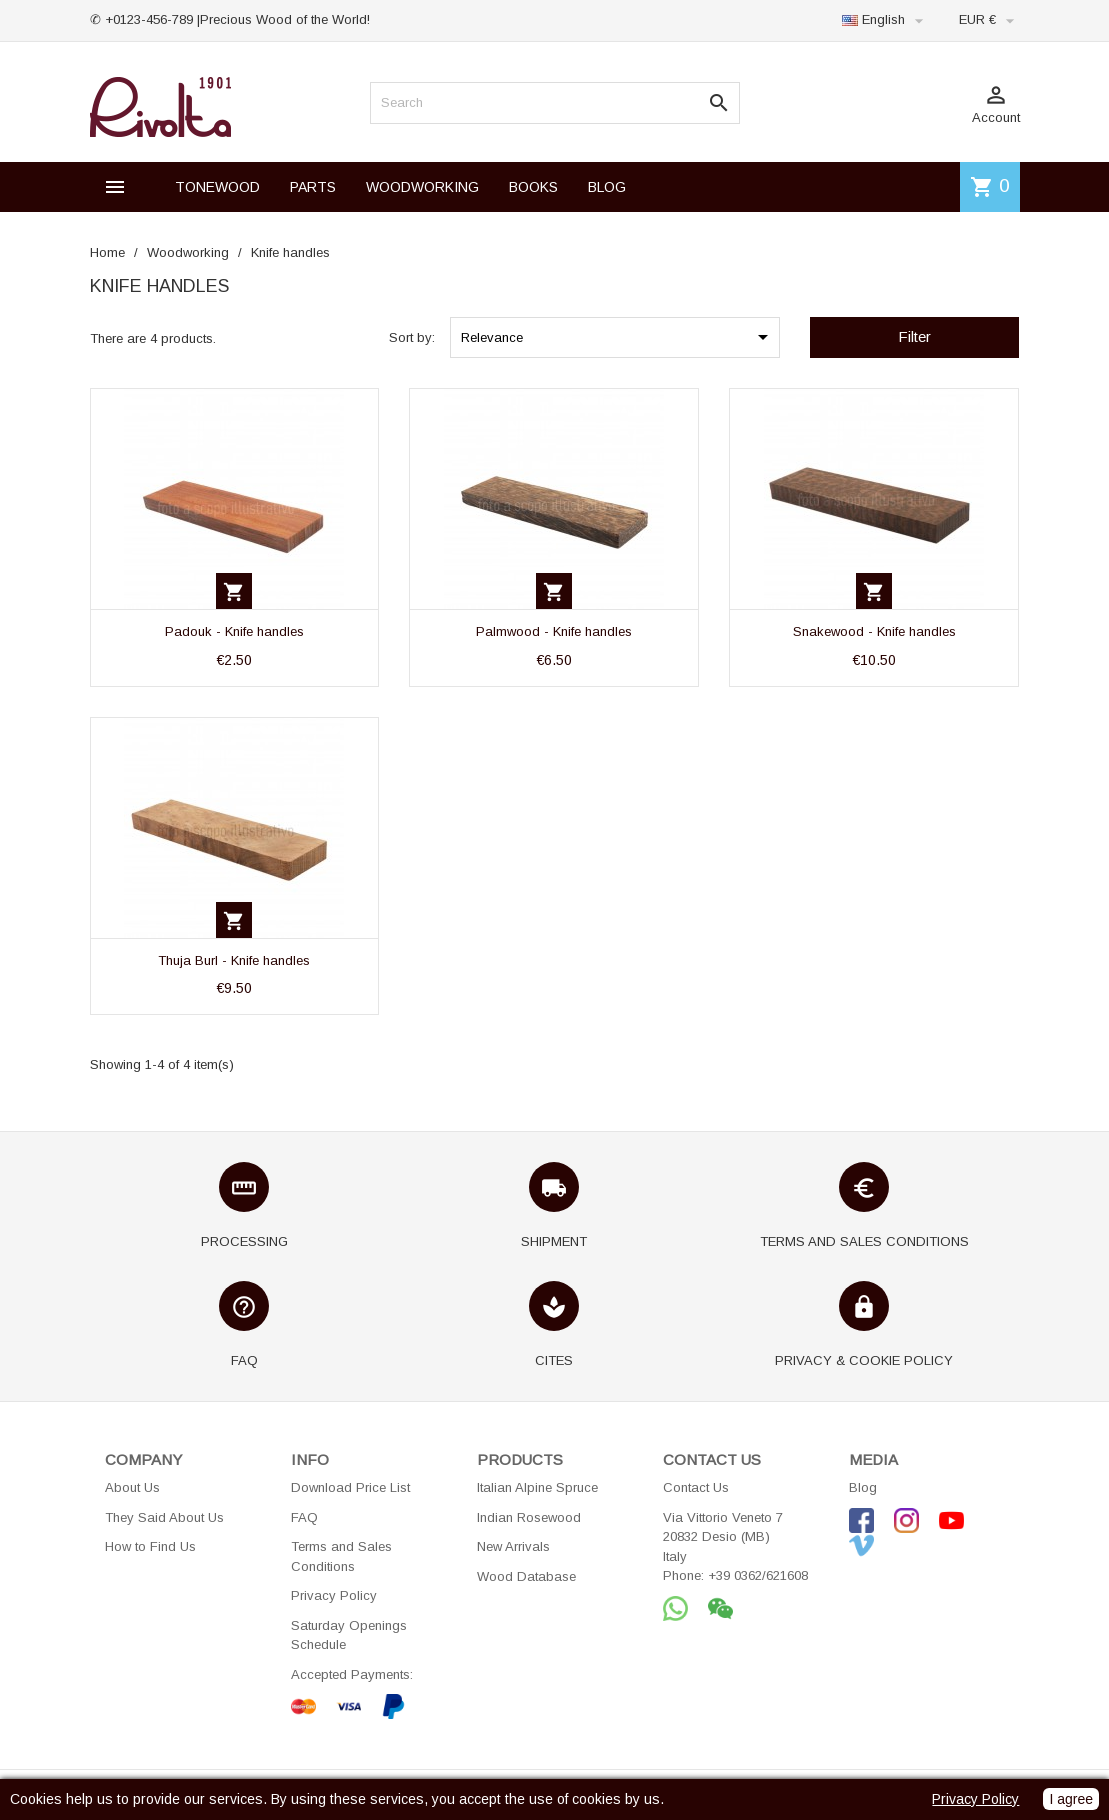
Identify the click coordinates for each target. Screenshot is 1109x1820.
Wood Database (526, 1576)
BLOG (607, 187)
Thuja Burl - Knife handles (234, 960)
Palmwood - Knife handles (554, 631)
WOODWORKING (422, 187)
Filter (914, 336)
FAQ (304, 1517)
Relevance (618, 337)
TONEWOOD (217, 187)
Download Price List (350, 1487)
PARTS (313, 187)
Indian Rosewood (529, 1517)
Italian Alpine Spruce (537, 1487)
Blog (863, 1487)
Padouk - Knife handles (234, 631)
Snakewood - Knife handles (874, 631)
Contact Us (696, 1487)
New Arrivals (513, 1546)
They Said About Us (164, 1517)
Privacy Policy (334, 1595)
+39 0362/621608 (758, 1575)
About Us (132, 1487)
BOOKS (533, 187)
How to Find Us (150, 1546)
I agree (1071, 1799)
